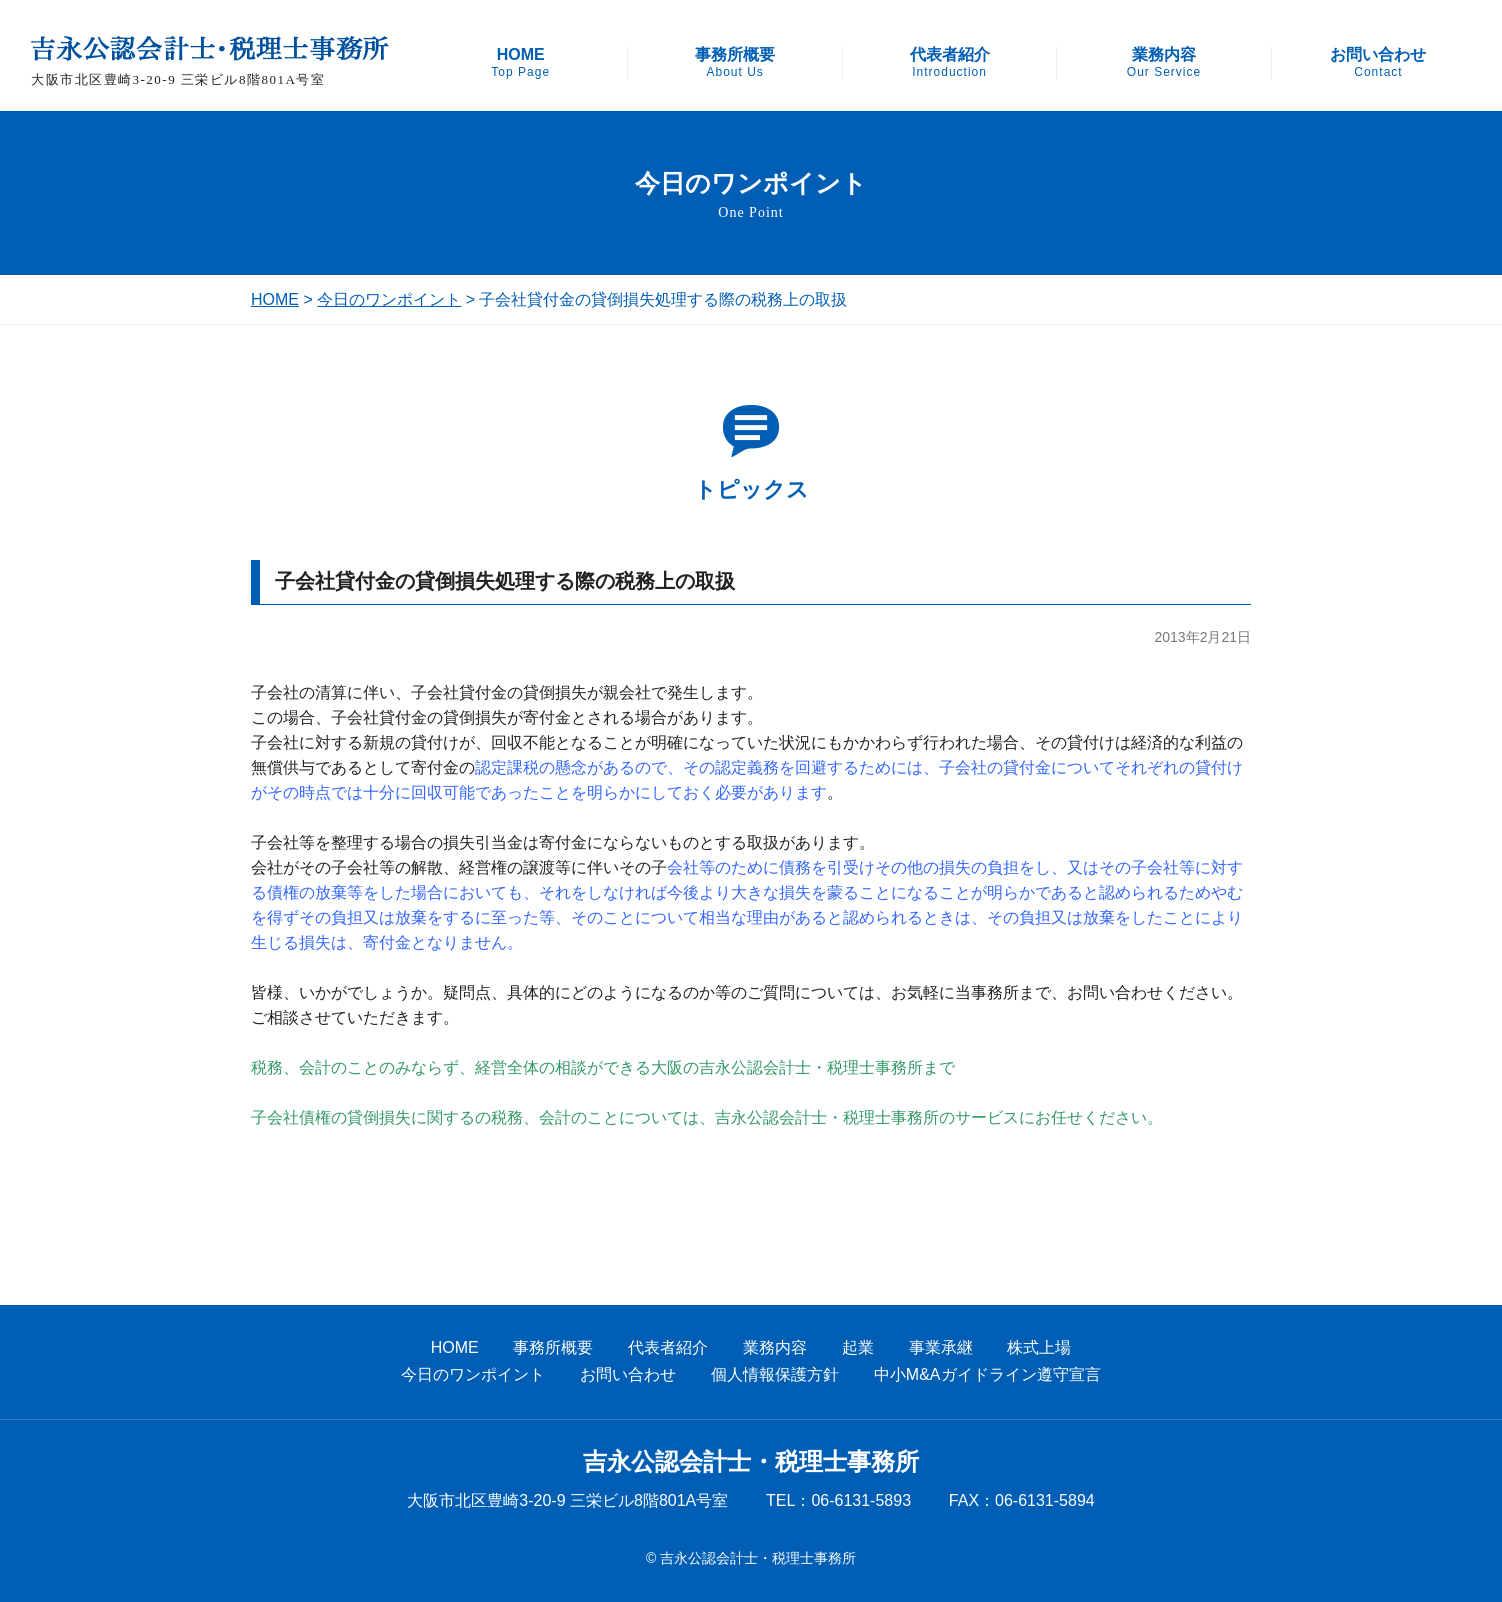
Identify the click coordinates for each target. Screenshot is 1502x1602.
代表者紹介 (950, 63)
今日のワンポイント (389, 299)
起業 (858, 1347)
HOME (520, 63)
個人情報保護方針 (775, 1374)
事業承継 (941, 1347)
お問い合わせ (1378, 63)
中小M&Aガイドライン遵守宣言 (987, 1374)
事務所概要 (735, 63)
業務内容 (1164, 63)
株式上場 (1039, 1347)
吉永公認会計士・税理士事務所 (751, 1462)
